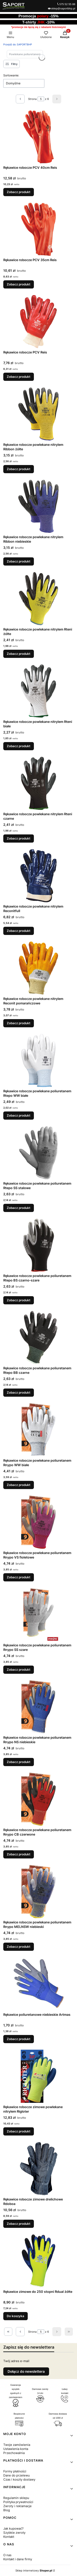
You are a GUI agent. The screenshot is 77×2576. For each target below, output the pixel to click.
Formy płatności (14, 2471)
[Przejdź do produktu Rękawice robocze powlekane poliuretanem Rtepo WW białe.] (38, 1060)
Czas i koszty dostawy (19, 2479)
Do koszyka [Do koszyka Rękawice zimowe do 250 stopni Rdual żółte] (15, 2316)
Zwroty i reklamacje (17, 2506)
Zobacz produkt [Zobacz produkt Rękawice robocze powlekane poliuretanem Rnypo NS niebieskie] (18, 1762)
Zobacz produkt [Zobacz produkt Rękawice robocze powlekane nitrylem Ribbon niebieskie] (18, 561)
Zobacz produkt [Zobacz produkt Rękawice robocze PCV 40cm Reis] (18, 192)
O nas (7, 2555)
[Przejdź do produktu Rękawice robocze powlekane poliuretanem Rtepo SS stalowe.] (38, 1152)
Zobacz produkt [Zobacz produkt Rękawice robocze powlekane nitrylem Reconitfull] (18, 931)
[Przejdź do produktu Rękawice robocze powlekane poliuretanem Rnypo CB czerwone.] (38, 1799)
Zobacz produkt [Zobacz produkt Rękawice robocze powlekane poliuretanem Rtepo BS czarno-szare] (18, 1300)
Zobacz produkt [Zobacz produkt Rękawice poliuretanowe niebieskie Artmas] (18, 2039)
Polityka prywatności (18, 2502)
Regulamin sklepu (16, 2498)
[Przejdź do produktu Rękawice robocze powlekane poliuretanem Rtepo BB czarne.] (38, 1337)
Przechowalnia (14, 2453)
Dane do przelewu (16, 2475)
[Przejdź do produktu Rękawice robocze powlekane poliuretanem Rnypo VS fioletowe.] (38, 1522)
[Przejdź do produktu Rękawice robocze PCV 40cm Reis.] (38, 136)
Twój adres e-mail (16, 2361)
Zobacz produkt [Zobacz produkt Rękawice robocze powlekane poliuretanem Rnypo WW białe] (18, 1485)
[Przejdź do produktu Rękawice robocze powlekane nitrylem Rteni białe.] (38, 691)
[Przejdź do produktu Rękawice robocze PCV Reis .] (38, 321)
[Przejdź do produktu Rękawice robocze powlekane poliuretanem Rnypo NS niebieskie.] (38, 1706)
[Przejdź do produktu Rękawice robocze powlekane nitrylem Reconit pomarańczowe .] (38, 968)
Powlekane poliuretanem (25, 54)
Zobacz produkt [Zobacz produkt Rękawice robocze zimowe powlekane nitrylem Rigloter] (18, 2131)
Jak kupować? (13, 2528)
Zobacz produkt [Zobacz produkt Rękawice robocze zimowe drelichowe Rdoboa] (18, 2224)
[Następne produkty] (56, 2331)
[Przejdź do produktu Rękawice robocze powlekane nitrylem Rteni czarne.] (38, 783)
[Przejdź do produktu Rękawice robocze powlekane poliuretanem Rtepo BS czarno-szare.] (38, 1245)
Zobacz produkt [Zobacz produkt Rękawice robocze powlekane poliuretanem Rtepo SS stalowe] (18, 1208)
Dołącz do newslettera (26, 2371)
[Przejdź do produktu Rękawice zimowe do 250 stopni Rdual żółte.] (38, 2261)
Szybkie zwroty (14, 2533)
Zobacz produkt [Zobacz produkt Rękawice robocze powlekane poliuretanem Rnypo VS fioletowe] (18, 1577)
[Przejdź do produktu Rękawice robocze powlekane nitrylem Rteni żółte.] (38, 598)
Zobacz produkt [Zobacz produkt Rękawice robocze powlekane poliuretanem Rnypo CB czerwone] (18, 1854)
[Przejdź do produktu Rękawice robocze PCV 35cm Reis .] (38, 229)
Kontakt (8, 2537)
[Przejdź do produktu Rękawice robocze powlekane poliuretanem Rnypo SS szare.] (38, 1614)
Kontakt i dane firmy (17, 2559)
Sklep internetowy (33, 2570)
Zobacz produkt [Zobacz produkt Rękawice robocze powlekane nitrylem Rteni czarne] (18, 838)
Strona (32, 99)
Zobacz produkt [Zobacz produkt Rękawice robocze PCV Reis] (18, 377)
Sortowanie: (11, 75)
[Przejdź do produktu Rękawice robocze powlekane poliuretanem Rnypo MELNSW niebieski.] (38, 1891)
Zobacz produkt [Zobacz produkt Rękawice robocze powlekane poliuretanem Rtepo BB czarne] (18, 1392)
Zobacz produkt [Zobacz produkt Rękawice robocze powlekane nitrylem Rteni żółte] (18, 654)
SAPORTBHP (17, 44)
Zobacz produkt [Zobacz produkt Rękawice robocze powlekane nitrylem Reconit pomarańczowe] (18, 1023)
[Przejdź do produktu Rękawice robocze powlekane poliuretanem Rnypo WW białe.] (38, 1429)
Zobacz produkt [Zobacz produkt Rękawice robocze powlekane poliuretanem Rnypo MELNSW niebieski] (18, 1947)
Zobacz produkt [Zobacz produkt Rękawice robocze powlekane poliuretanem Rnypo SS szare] (18, 1669)
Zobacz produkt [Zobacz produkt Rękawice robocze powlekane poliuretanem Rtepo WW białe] (18, 1115)
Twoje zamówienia (16, 2445)
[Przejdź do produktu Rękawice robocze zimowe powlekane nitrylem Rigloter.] (38, 2076)
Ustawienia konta (15, 2449)
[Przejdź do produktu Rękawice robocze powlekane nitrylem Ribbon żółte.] (38, 414)
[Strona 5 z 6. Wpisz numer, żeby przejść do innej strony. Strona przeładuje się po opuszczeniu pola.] (41, 99)
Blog (6, 2510)
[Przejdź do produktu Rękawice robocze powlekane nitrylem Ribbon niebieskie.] (38, 506)
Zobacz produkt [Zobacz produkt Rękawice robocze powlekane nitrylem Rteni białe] (18, 746)
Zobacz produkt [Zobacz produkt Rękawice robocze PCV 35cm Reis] (18, 284)
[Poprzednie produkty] (20, 2331)
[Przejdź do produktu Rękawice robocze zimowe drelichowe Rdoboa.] (38, 2168)
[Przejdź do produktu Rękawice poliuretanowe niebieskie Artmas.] (38, 1983)
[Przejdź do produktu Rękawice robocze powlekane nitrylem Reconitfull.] (38, 875)
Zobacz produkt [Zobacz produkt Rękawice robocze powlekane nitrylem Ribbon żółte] (18, 469)
